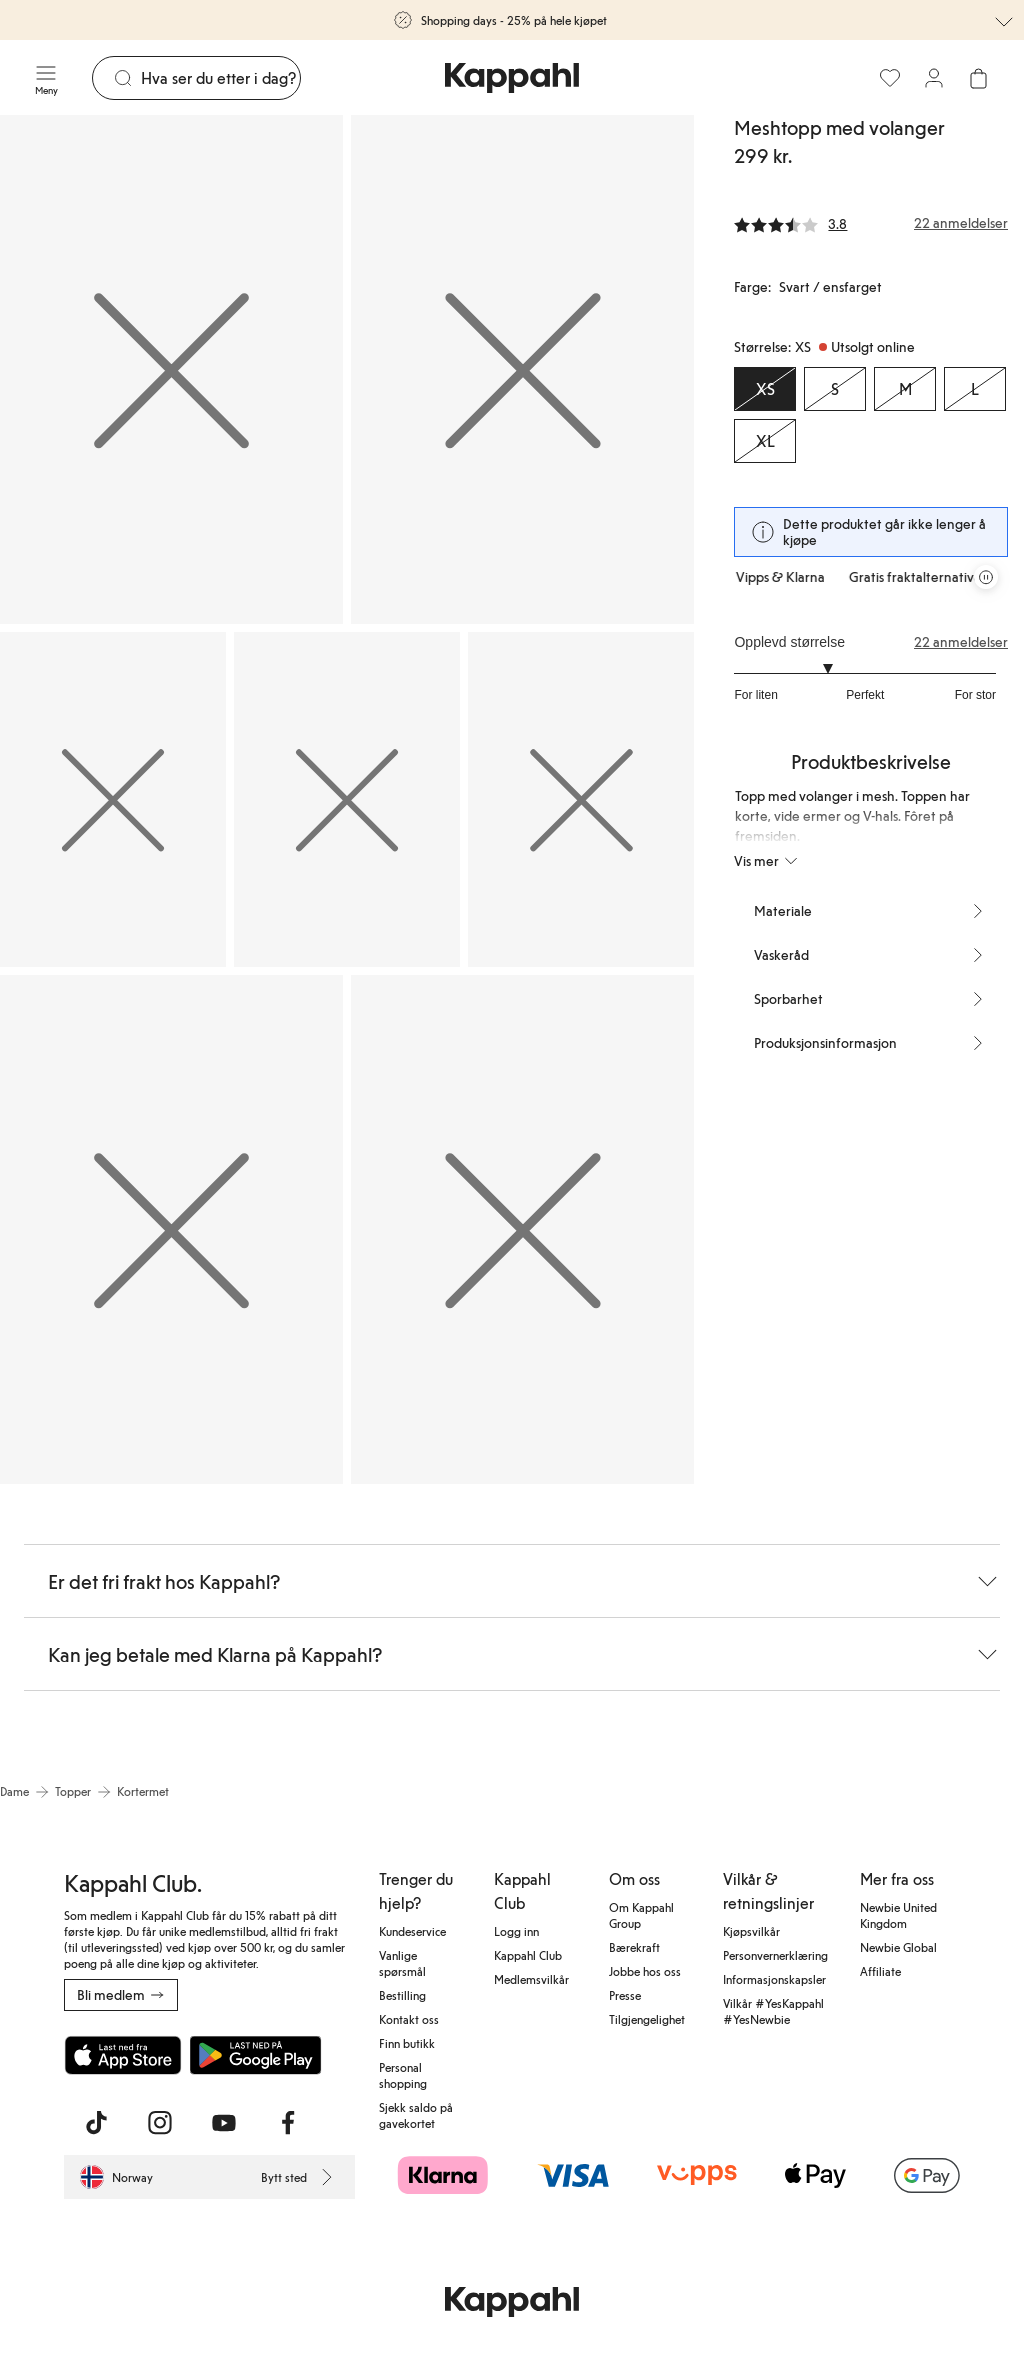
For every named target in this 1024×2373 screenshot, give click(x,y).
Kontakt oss (409, 2019)
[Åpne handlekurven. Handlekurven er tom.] (978, 78)
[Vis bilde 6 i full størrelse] (171, 1229)
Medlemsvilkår (531, 1979)
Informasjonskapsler (774, 1979)
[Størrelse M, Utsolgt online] (905, 389)
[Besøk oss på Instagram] (160, 2123)
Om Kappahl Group (641, 1915)
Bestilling (402, 1995)
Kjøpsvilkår (751, 1931)
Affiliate (880, 1971)
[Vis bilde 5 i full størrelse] (581, 799)
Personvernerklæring (775, 1955)
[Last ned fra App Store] (123, 2055)
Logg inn (516, 1931)
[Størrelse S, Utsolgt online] (835, 389)
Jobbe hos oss (645, 1971)
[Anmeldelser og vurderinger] (871, 223)
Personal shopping (403, 2075)
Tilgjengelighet (647, 2019)
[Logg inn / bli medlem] (934, 78)
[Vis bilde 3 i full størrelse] (113, 799)
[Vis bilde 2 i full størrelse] (522, 369)
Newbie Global (898, 1947)
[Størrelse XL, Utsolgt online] (765, 441)
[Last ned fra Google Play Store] (256, 2055)
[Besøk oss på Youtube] (224, 2123)
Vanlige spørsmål (402, 1963)
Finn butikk (407, 2043)
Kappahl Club (528, 1955)
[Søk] (220, 78)
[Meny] (46, 78)
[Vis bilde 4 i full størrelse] (347, 799)
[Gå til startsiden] (512, 78)
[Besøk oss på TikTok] (96, 2123)
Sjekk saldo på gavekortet (416, 2115)
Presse (625, 1995)
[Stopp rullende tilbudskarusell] (986, 577)
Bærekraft (634, 1947)
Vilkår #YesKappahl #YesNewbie (773, 2011)
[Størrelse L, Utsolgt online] (975, 389)
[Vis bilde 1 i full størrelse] (171, 369)
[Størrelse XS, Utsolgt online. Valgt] (765, 389)
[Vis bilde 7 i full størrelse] (522, 1229)
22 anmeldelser (961, 642)
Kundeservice (412, 1931)
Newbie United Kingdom (898, 1915)
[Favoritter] (890, 78)
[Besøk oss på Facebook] (288, 2123)
